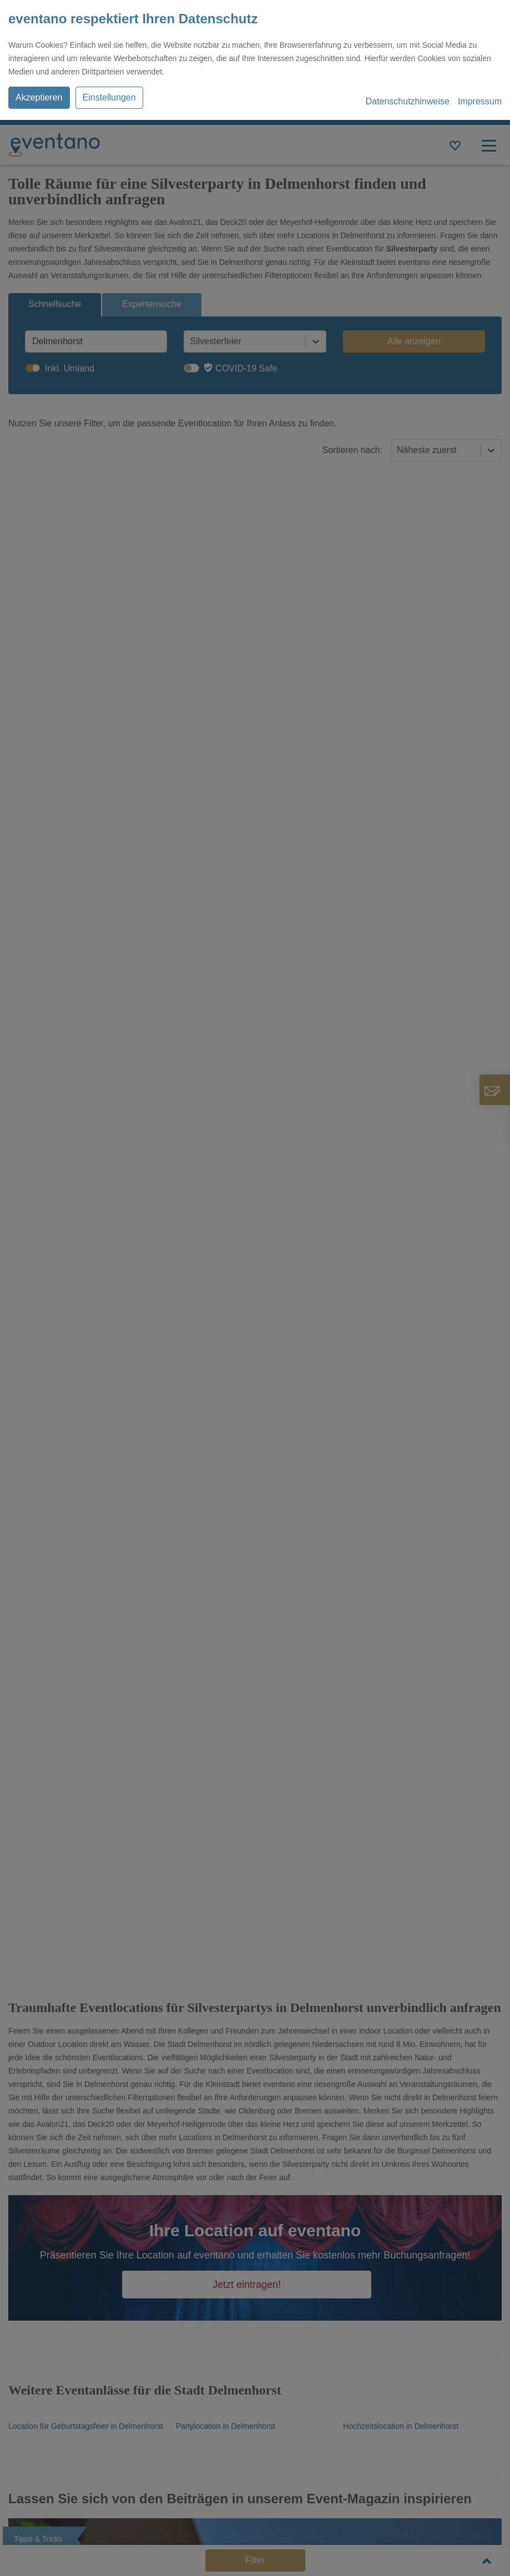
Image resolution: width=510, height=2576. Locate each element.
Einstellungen (109, 97)
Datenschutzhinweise (408, 101)
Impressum (480, 101)
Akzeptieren (39, 97)
